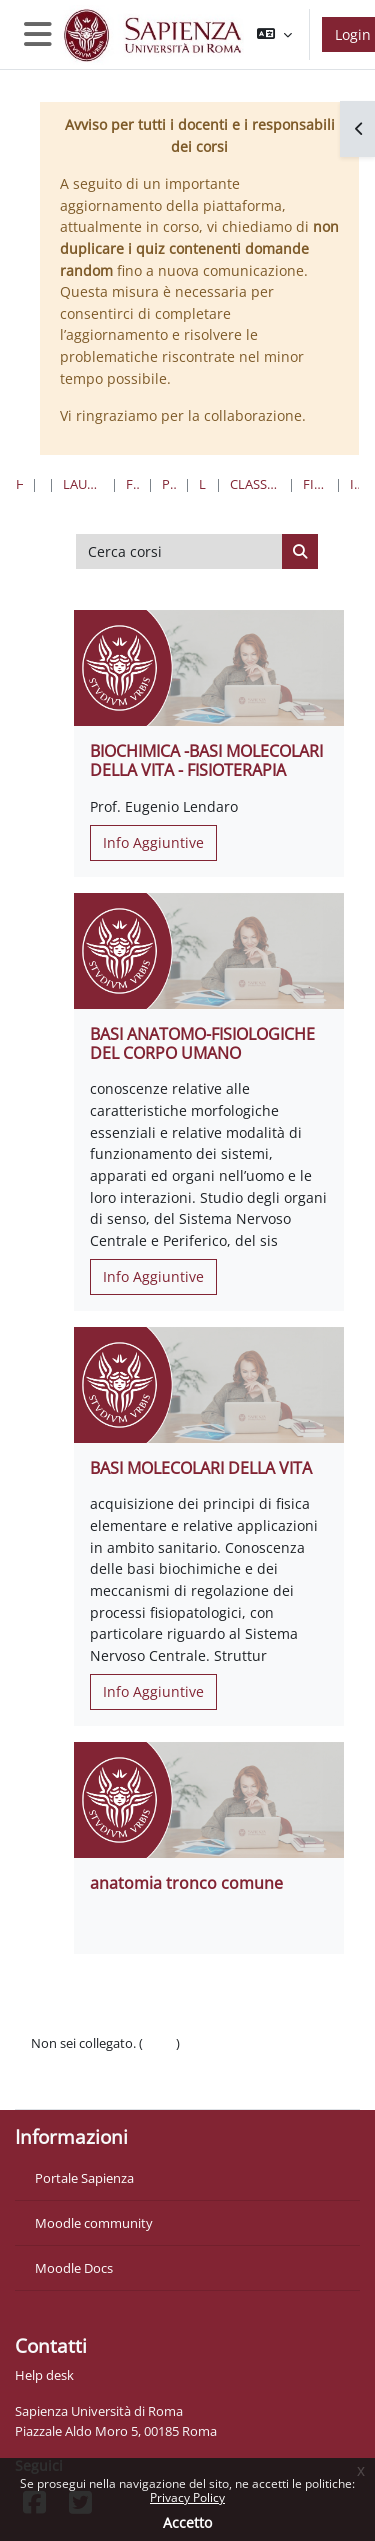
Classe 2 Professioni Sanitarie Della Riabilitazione (255, 484)
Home (19, 484)
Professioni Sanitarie (169, 484)
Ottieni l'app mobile (89, 2083)
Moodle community (94, 2223)
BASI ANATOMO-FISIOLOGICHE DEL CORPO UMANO (202, 1043)
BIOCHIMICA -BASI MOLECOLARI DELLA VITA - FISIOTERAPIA (206, 760)
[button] (274, 34)
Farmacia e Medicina (132, 484)
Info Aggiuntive (153, 842)
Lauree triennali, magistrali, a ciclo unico (83, 484)
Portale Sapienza (84, 2178)
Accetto (187, 2522)
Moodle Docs (74, 2268)
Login (159, 2043)
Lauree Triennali (203, 484)
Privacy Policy (187, 2497)
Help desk (44, 2375)
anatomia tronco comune (186, 1883)
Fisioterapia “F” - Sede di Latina (315, 484)
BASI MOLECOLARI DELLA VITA (201, 1468)
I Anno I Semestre (354, 484)
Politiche (56, 2063)
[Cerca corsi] (179, 552)
